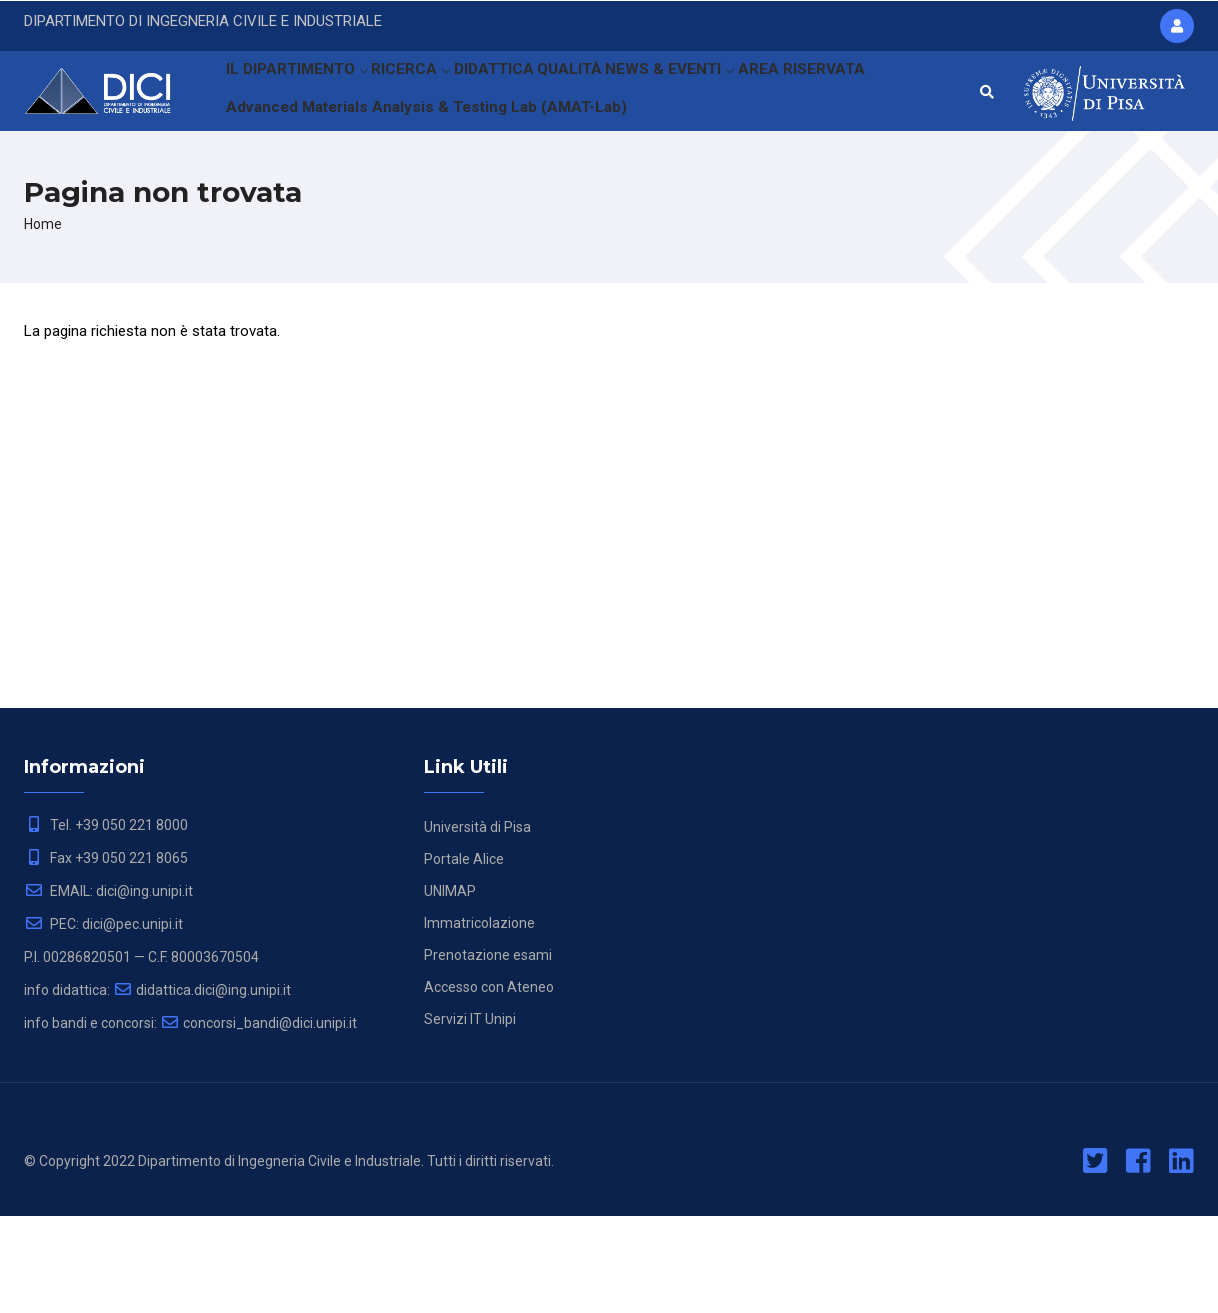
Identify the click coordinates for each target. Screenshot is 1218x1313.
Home (43, 321)
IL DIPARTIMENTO (300, 95)
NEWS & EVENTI (710, 95)
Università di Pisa (477, 924)
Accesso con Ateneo (489, 1084)
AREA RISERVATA (843, 95)
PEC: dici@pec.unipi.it (103, 1021)
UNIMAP (450, 988)
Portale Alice (464, 956)
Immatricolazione (479, 1020)
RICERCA (422, 95)
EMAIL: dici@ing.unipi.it (108, 988)
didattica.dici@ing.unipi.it (202, 1087)
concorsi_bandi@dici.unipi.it (258, 1120)
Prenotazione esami (488, 1052)
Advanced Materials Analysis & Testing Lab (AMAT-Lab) (417, 184)
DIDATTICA (515, 95)
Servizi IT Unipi (470, 1116)
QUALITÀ (602, 95)
